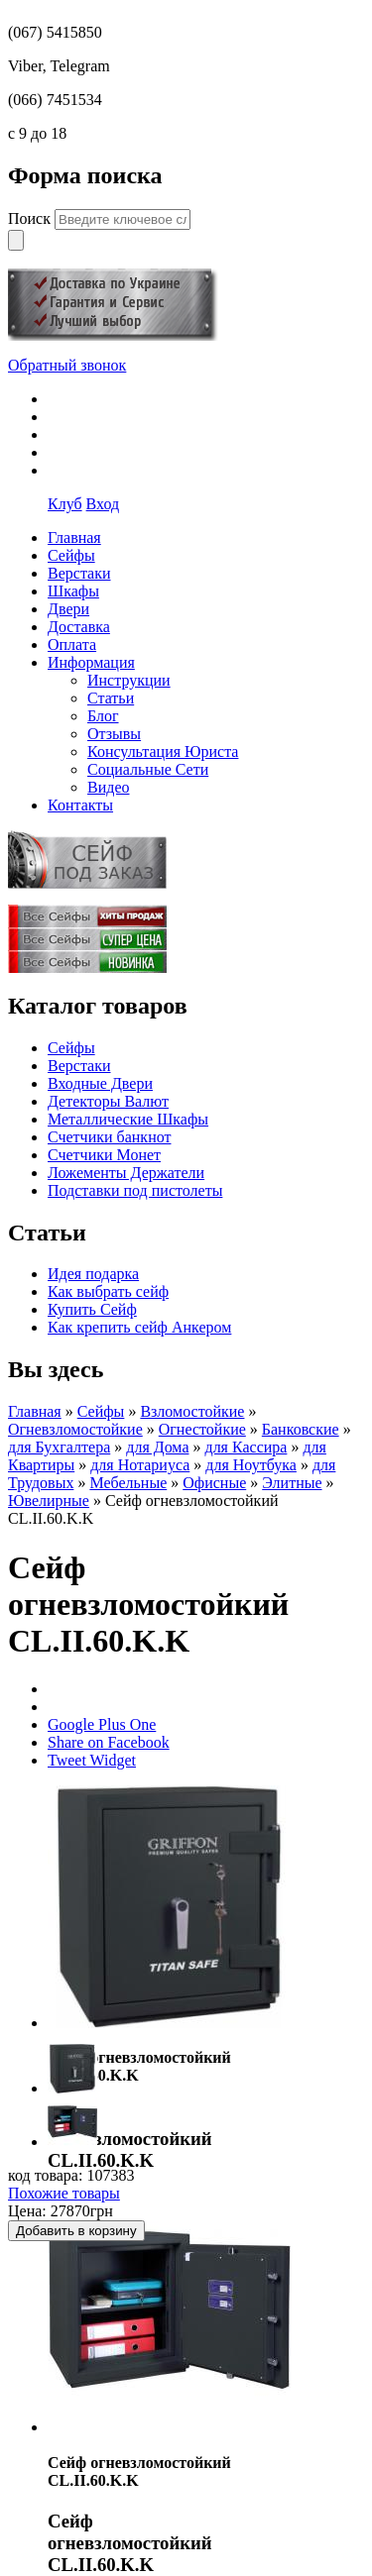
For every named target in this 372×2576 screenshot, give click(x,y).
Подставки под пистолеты (135, 1190)
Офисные (214, 1482)
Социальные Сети (147, 769)
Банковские (300, 1429)
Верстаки (79, 1065)
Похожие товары (64, 2193)
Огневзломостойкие (75, 1429)
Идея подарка (93, 1273)
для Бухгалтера (59, 1447)
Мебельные (128, 1482)
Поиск (31, 218)
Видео (108, 787)
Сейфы (71, 1047)
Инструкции (129, 680)
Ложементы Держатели (126, 1172)
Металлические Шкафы (128, 1119)
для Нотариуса (139, 1464)
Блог (103, 715)
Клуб (65, 503)
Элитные (291, 1482)
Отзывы (114, 733)
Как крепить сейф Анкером (139, 1327)
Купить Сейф (92, 1309)
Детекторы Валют (108, 1101)
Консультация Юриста (162, 751)
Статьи (110, 698)
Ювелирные (48, 1500)
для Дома (157, 1447)
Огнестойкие (202, 1429)
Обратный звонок (67, 365)
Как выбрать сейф (108, 1291)
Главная (35, 1411)
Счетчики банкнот (109, 1136)
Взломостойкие (192, 1411)
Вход (103, 503)
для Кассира (245, 1447)
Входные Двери (100, 1083)
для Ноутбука (251, 1464)
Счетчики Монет (104, 1154)
